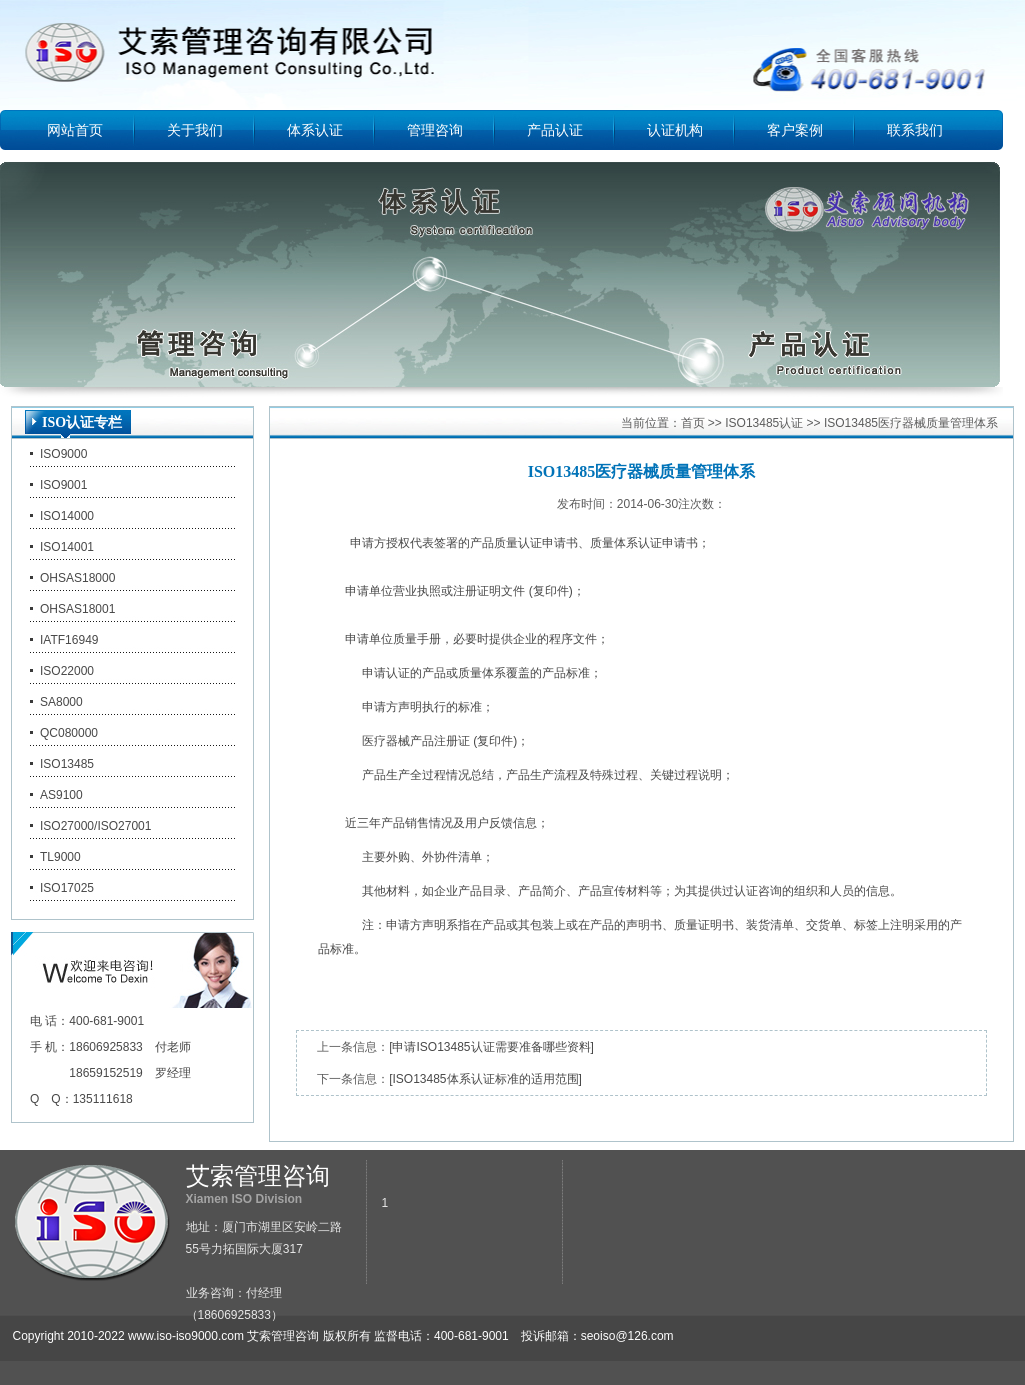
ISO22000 (67, 671)
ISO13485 (67, 764)
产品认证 (555, 130)
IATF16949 (69, 640)
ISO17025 (67, 888)
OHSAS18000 (77, 578)
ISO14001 (67, 547)
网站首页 (75, 130)
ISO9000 (63, 454)
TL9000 (60, 857)
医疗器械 (386, 741)
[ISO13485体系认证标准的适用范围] (485, 1079)
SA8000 (61, 702)
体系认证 (315, 130)
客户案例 (795, 130)
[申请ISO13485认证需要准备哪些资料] (491, 1047)
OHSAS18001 (77, 609)
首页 (693, 423)
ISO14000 (67, 516)
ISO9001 (63, 485)
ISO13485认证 (764, 423)
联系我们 (915, 130)
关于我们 (195, 130)
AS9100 (61, 795)
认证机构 (675, 130)
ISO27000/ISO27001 (95, 826)
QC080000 (69, 733)
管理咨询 (435, 130)
